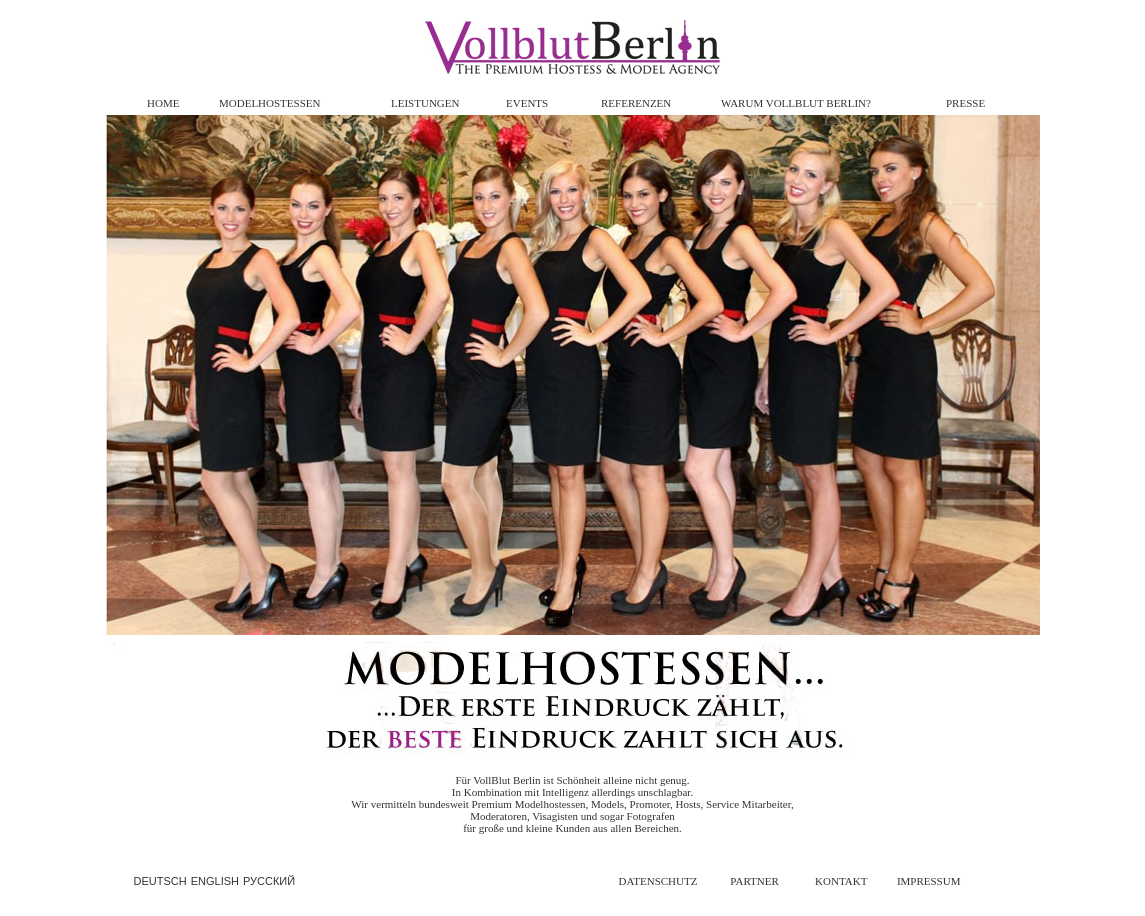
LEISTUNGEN (425, 103)
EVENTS (527, 103)
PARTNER (754, 881)
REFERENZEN (636, 103)
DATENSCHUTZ (658, 881)
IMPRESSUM (929, 881)
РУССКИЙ (269, 881)
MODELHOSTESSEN (269, 103)
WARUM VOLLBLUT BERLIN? (796, 103)
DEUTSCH (160, 881)
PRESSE (965, 103)
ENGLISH (215, 881)
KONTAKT (841, 881)
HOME (163, 103)
